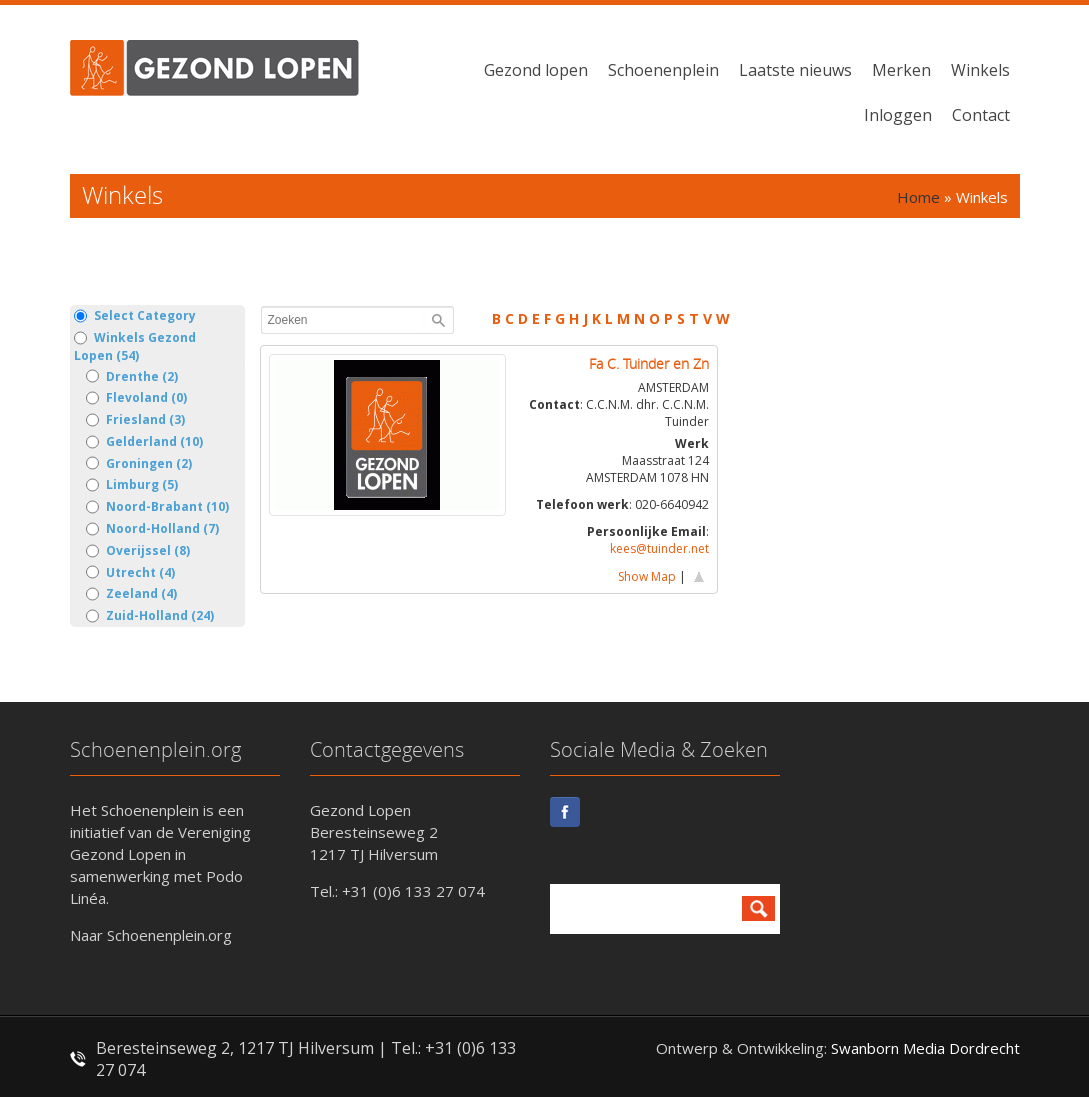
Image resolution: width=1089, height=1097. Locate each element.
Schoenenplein (663, 70)
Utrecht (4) (130, 573)
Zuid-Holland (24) (150, 616)
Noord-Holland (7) (152, 529)
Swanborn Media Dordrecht (925, 1048)
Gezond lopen (536, 70)
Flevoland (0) (136, 398)
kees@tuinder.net (659, 548)
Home (918, 197)
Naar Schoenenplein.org (151, 935)
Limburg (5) (132, 485)
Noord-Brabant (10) (157, 507)
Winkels (980, 70)
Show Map (647, 576)
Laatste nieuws (795, 70)
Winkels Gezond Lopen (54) (135, 346)
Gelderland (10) (144, 442)
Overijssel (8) (138, 551)
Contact (981, 115)
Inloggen (898, 115)
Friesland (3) (135, 420)
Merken (901, 70)
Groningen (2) (139, 464)
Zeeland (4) (131, 594)
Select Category (135, 316)
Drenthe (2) (132, 377)
